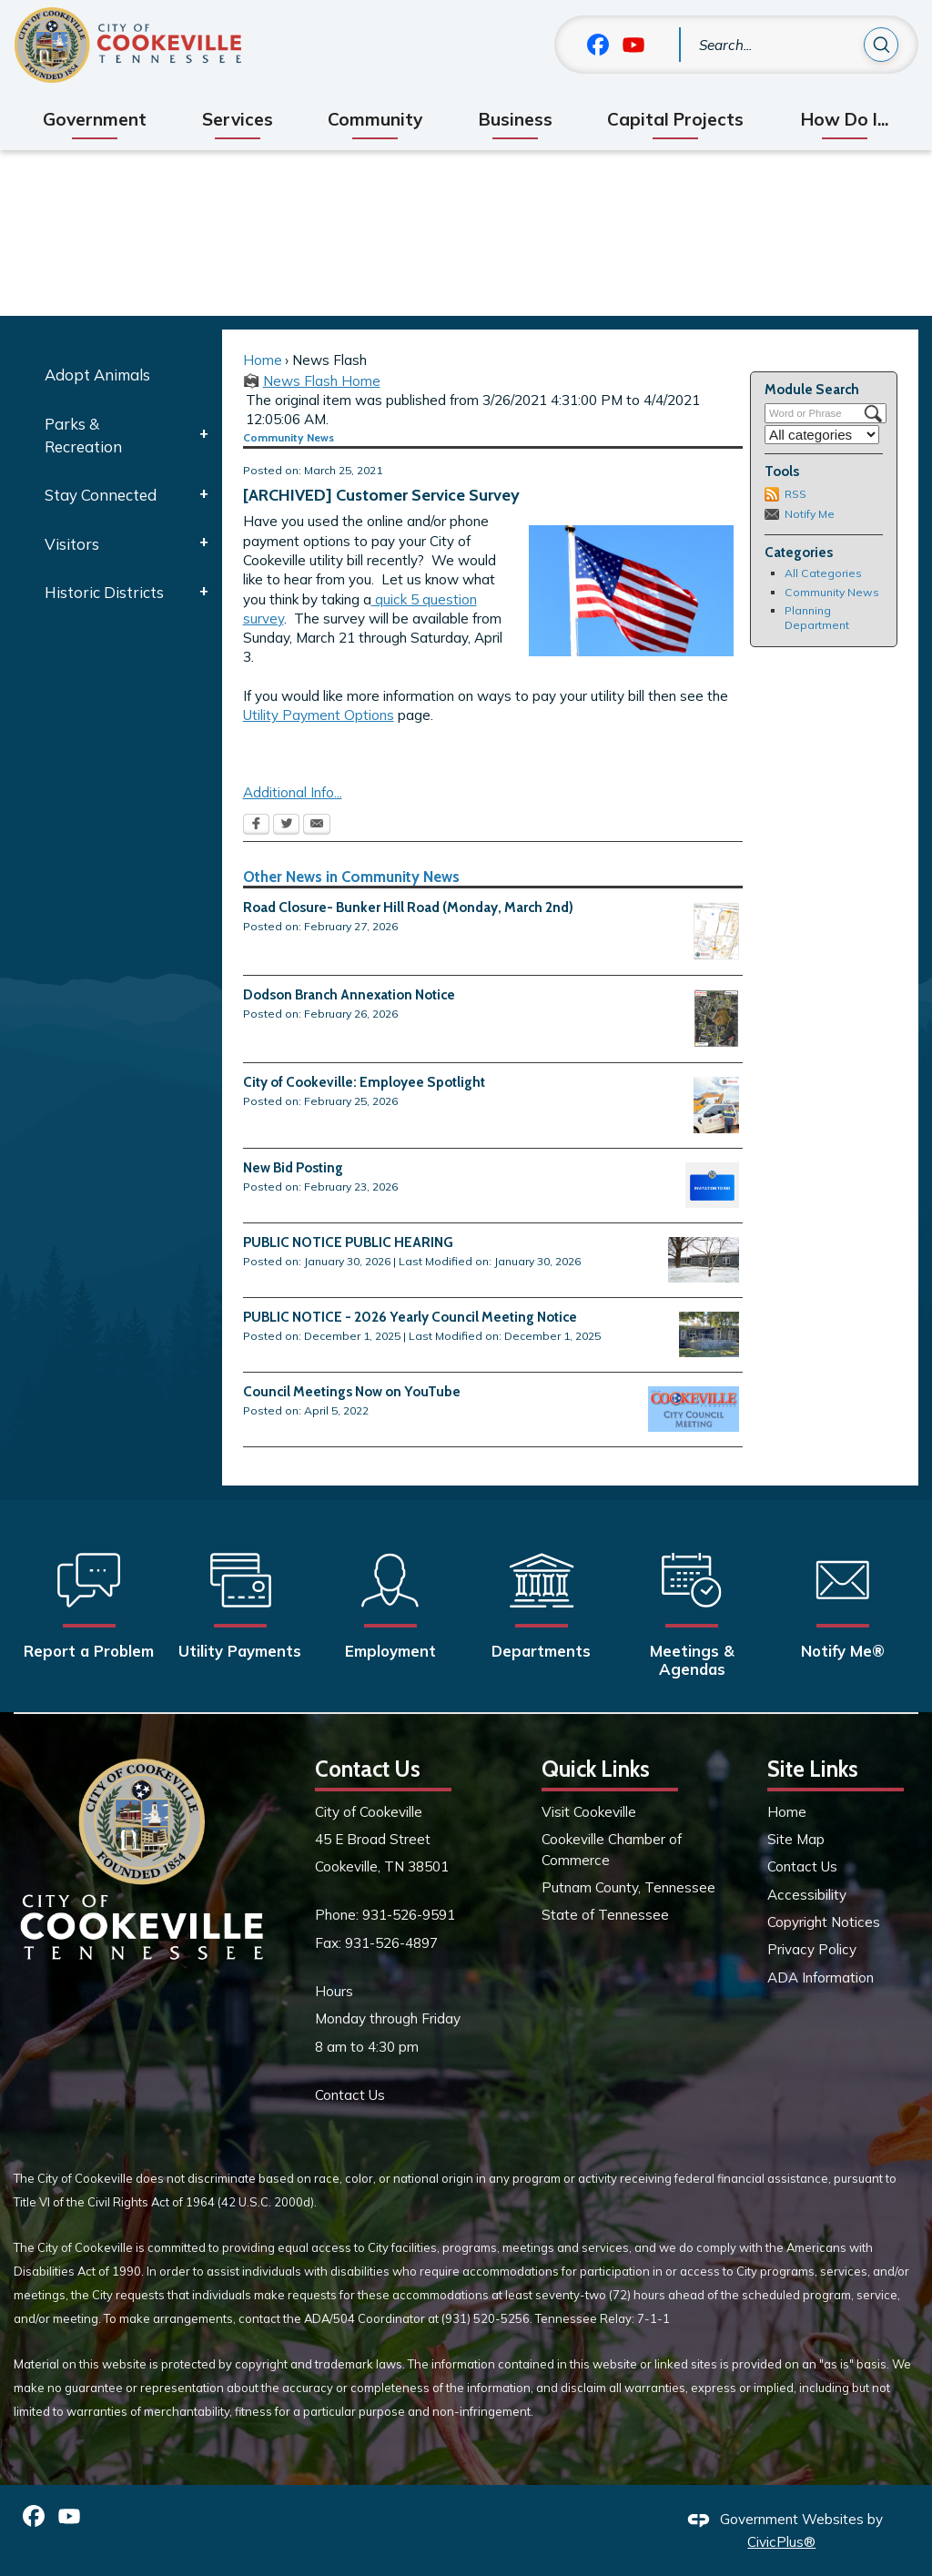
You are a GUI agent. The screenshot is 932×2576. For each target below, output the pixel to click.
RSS (795, 494)
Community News (832, 592)
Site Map (796, 1839)
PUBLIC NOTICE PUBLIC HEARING (348, 1242)
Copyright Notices (823, 1922)
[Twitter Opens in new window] (286, 825)
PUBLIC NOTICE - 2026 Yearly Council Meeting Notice (410, 1316)
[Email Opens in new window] (316, 825)
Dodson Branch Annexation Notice (349, 994)
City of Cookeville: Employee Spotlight (364, 1081)
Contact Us (350, 2095)
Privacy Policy (811, 1949)
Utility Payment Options (318, 715)
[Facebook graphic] (598, 45)
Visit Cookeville (589, 1811)
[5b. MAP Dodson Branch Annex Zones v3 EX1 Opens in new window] (716, 1018)
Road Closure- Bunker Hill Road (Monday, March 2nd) (408, 907)
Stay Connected (101, 494)
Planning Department (817, 617)
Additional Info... (292, 792)
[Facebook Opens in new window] (256, 825)
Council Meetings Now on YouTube (352, 1391)
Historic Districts (104, 592)
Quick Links (596, 1769)
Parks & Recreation (83, 435)
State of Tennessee (605, 1914)
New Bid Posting (293, 1167)
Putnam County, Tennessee (628, 1887)
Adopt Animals (97, 374)
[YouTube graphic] (633, 45)
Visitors (72, 543)
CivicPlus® (781, 2542)
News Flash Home (321, 381)
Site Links (812, 1769)
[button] (881, 47)
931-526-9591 (408, 1914)
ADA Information (820, 1977)
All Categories (823, 573)
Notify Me (810, 514)
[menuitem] (94, 119)
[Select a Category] (822, 434)
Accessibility (806, 1894)
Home (262, 360)
